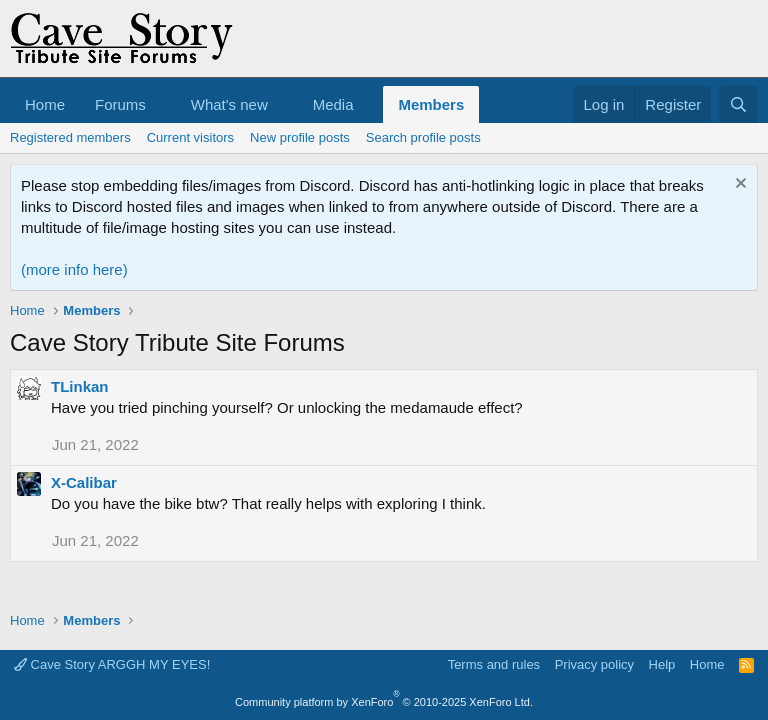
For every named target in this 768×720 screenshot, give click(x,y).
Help (662, 664)
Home (45, 104)
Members (431, 104)
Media (333, 104)
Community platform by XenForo (384, 702)
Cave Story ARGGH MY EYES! (112, 664)
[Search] (738, 104)
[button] (162, 104)
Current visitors (190, 137)
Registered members (70, 137)
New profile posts (300, 137)
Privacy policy (594, 664)
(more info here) (74, 269)
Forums (120, 104)
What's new (229, 104)
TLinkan (80, 386)
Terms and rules (494, 664)
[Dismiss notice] (738, 185)
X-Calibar (84, 482)
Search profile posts (423, 137)
